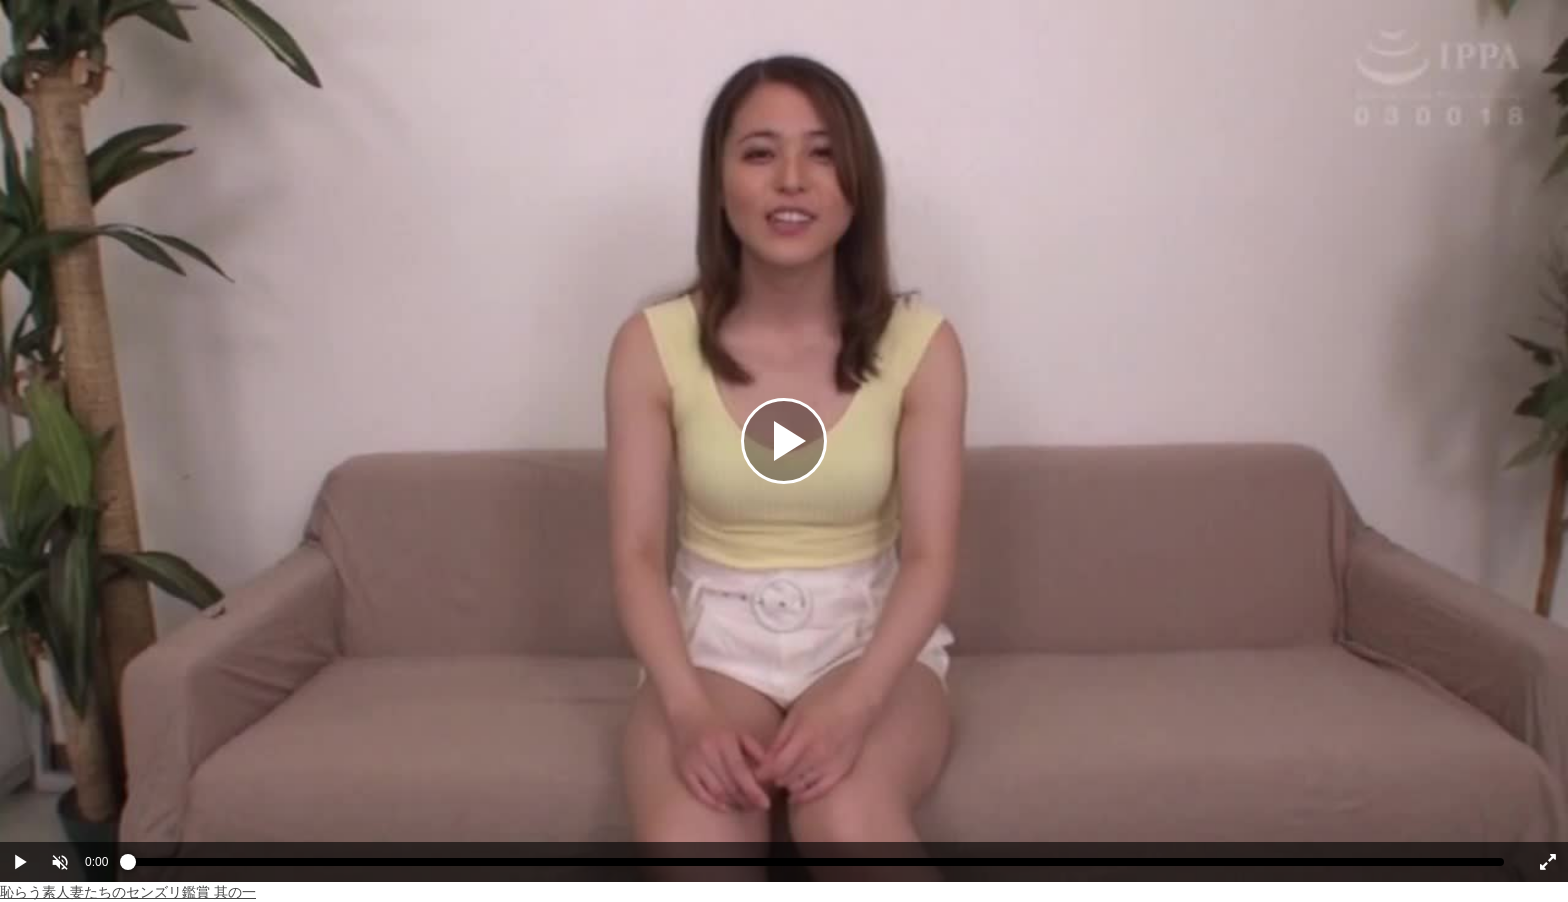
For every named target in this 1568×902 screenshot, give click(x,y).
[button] (60, 862)
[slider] (816, 867)
